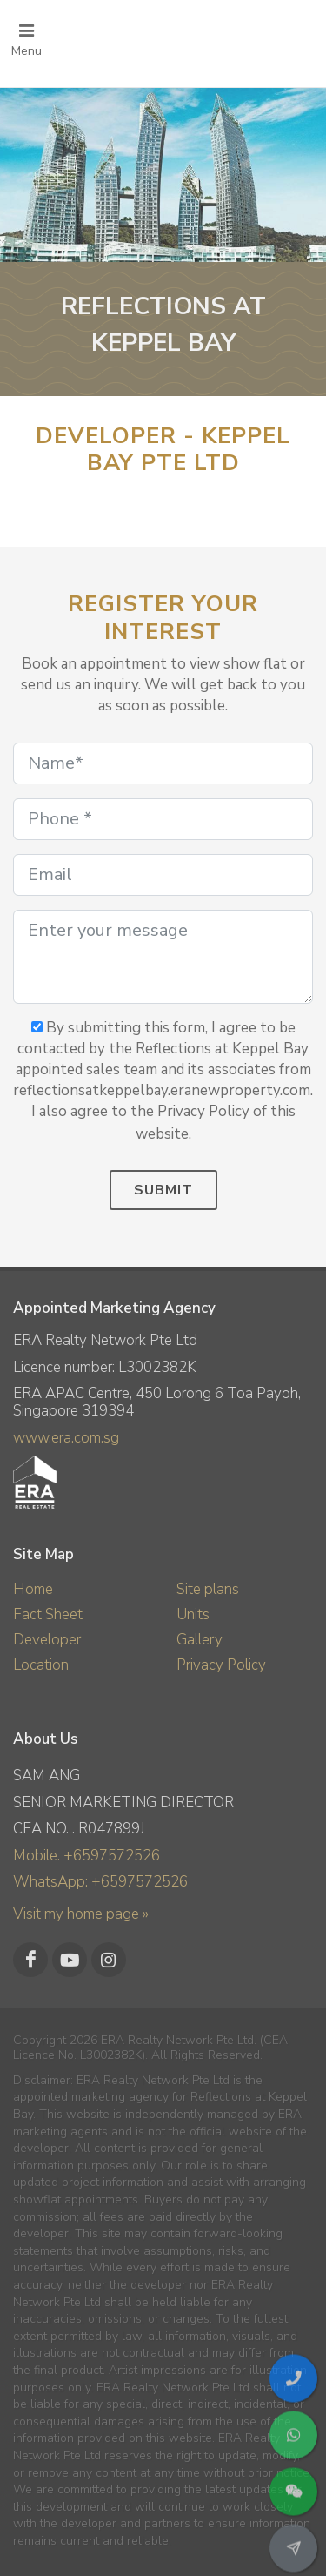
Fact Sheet (48, 1614)
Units (193, 1614)
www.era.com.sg (66, 1438)
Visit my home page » (81, 1914)
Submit (163, 1190)
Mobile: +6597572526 (86, 1856)
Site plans (207, 1589)
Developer (47, 1640)
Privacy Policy (221, 1665)
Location (41, 1665)
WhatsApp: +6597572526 (100, 1882)
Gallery (199, 1640)
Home (33, 1589)
